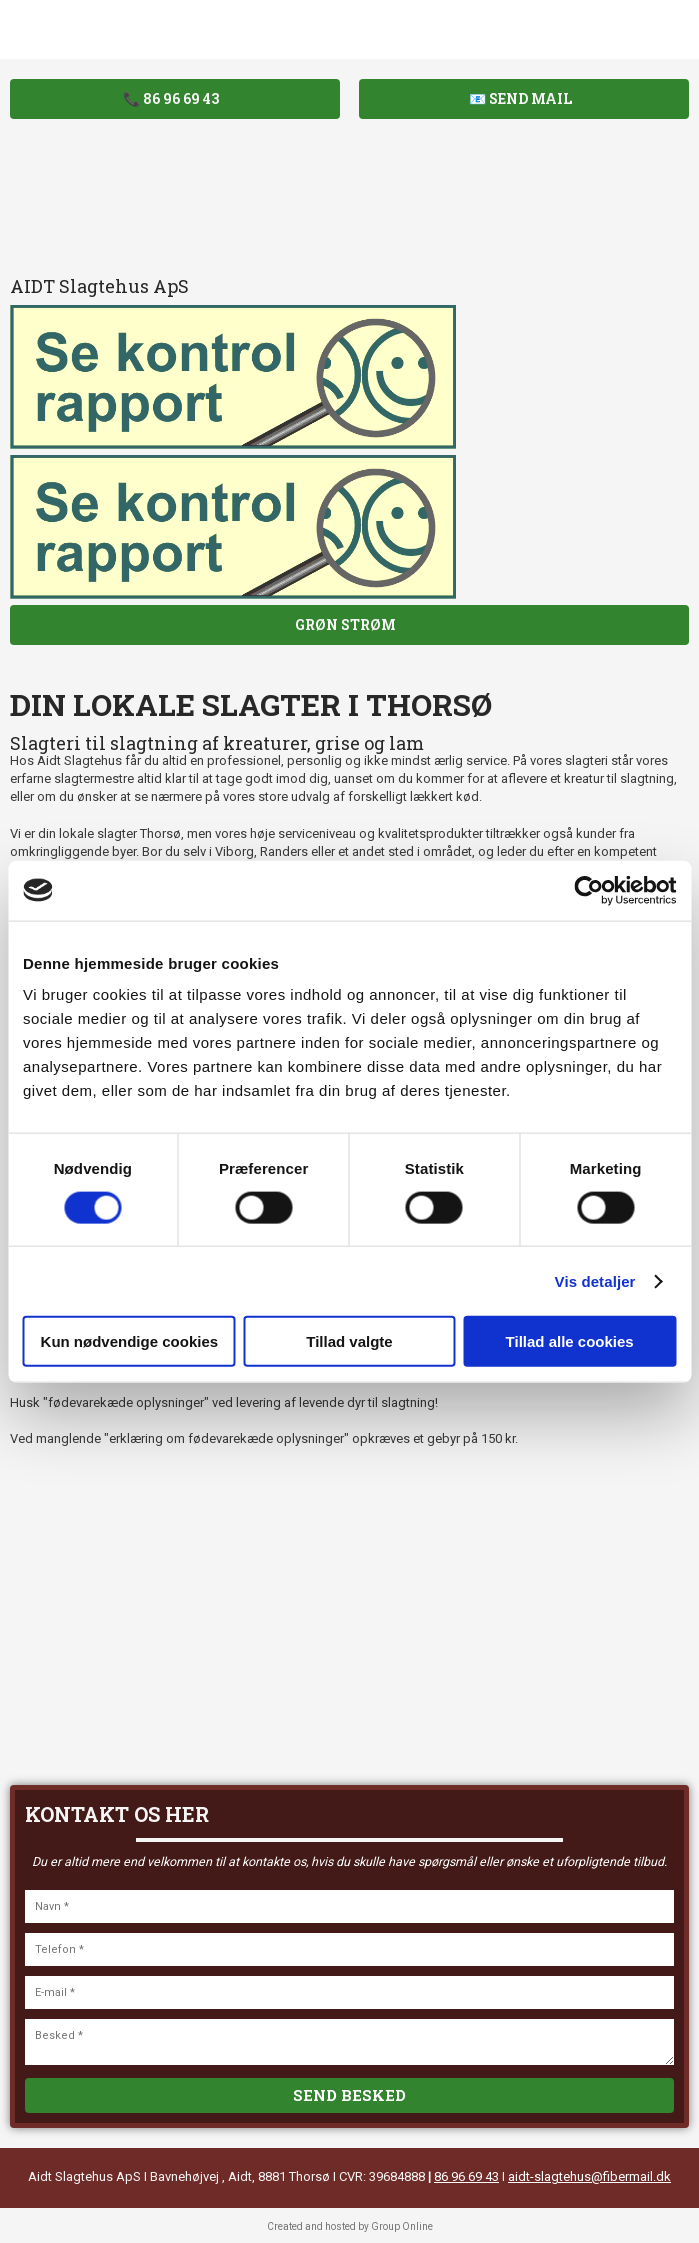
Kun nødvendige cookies (130, 1341)
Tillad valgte (349, 1341)
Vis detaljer (595, 1280)
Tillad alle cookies (570, 1341)
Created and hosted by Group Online (350, 2226)
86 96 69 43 (466, 2176)
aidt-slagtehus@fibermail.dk (589, 2176)
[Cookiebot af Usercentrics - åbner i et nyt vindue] (588, 890)
